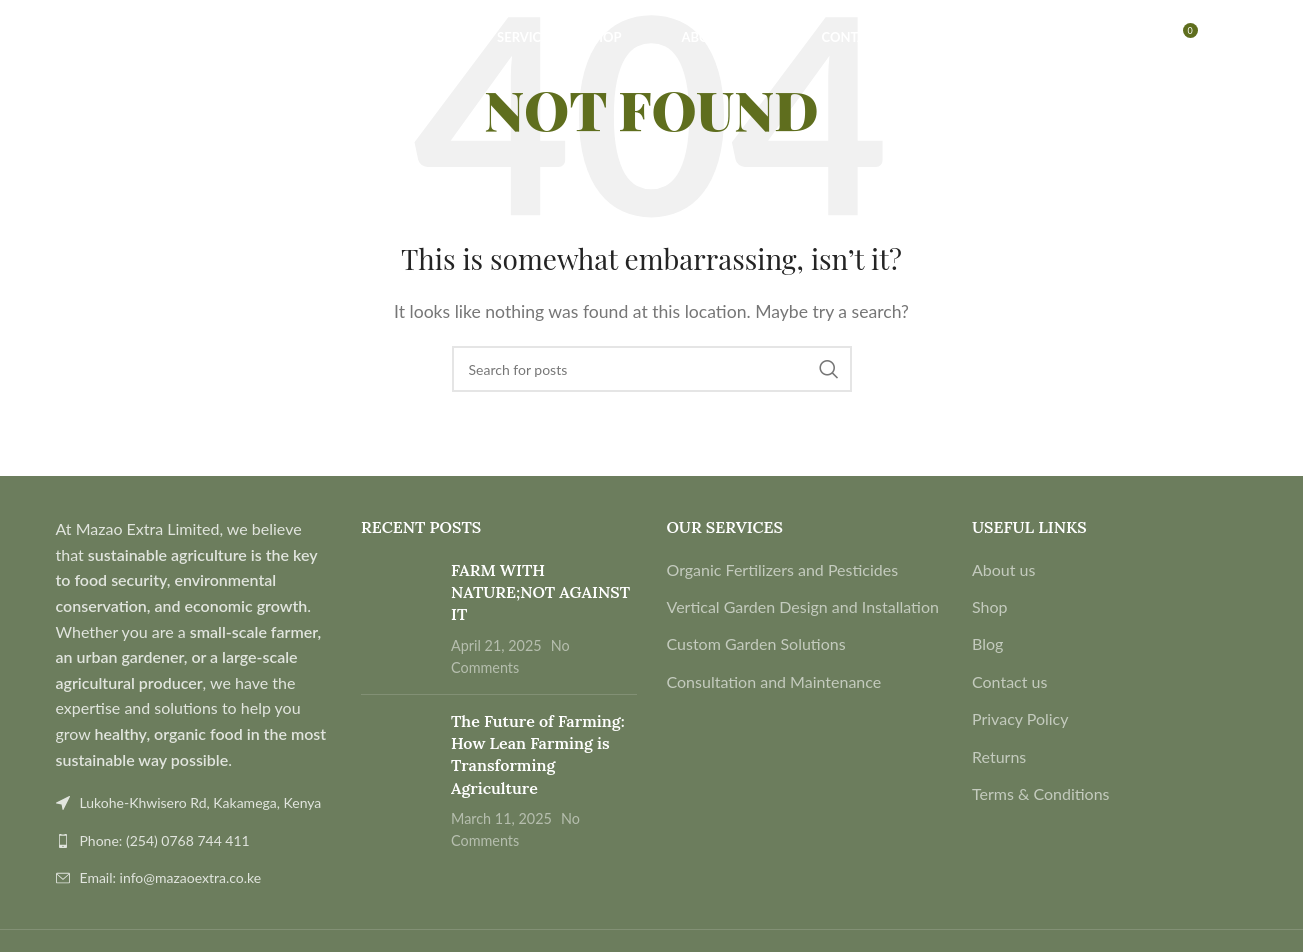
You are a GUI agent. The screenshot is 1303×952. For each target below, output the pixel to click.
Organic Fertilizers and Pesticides (783, 569)
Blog (987, 643)
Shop (990, 606)
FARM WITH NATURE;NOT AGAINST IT (540, 592)
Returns (999, 756)
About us (1003, 569)
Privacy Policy (1020, 718)
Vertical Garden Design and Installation (803, 606)
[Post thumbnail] (398, 619)
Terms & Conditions (1041, 793)
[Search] (58, 53)
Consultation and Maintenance (774, 681)
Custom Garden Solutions (756, 643)
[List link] (194, 841)
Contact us (1009, 681)
